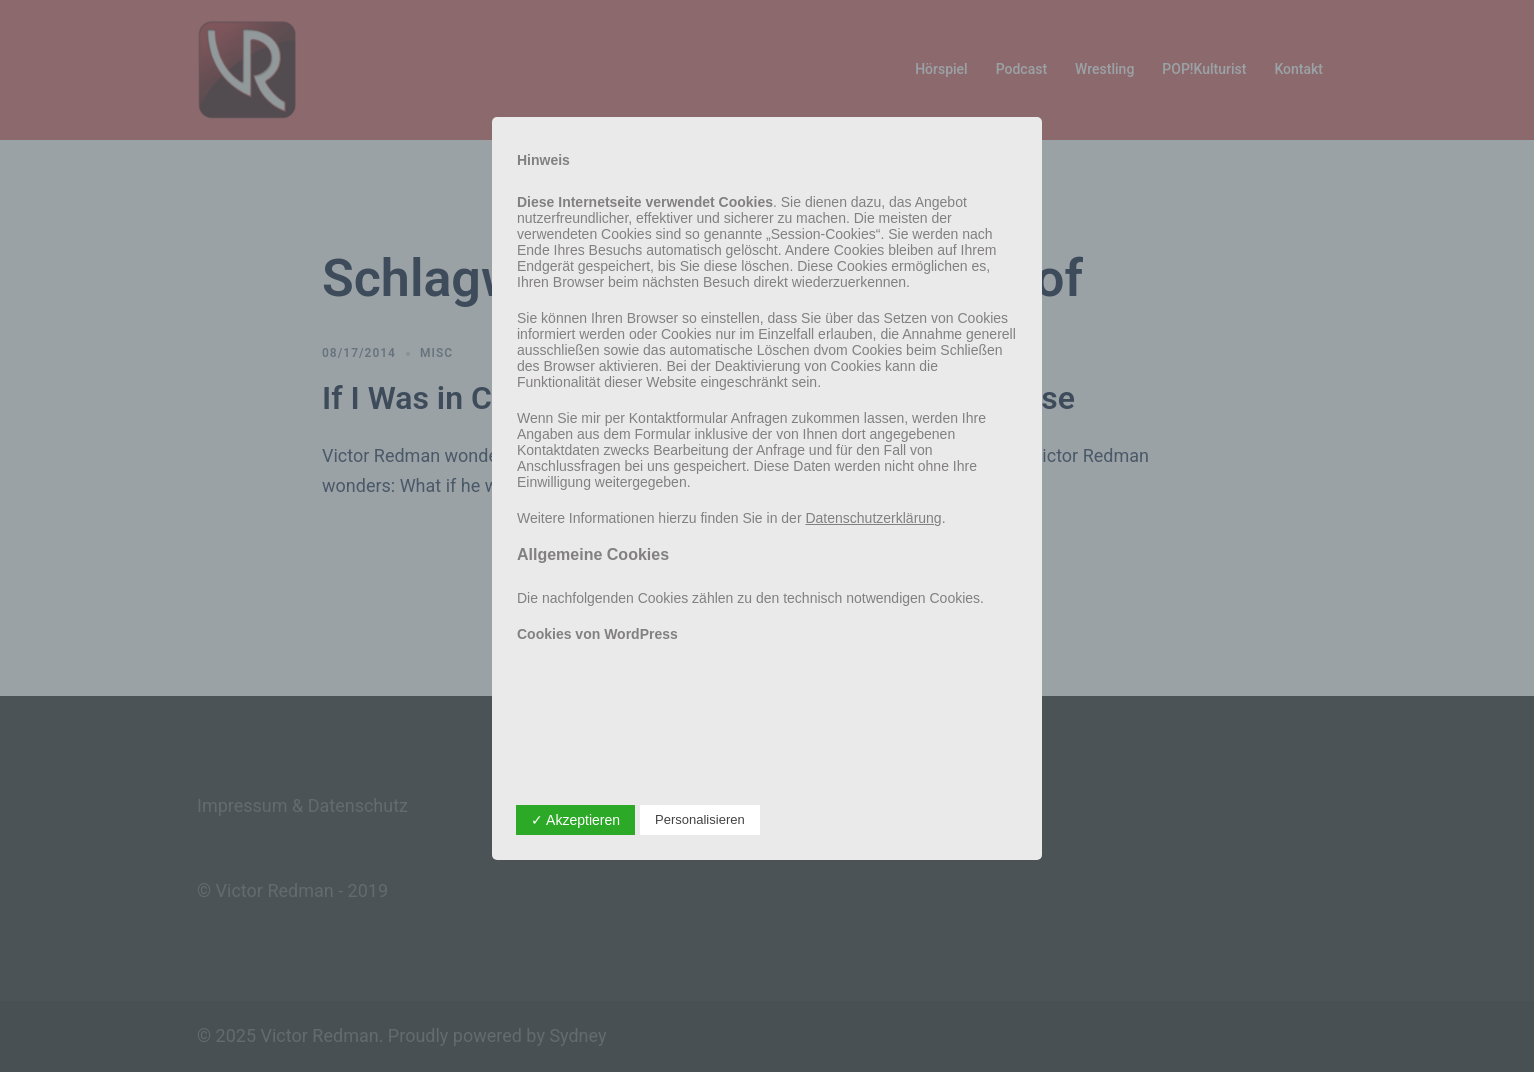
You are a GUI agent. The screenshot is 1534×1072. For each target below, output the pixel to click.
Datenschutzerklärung (873, 518)
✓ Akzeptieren (575, 820)
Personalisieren (700, 819)
